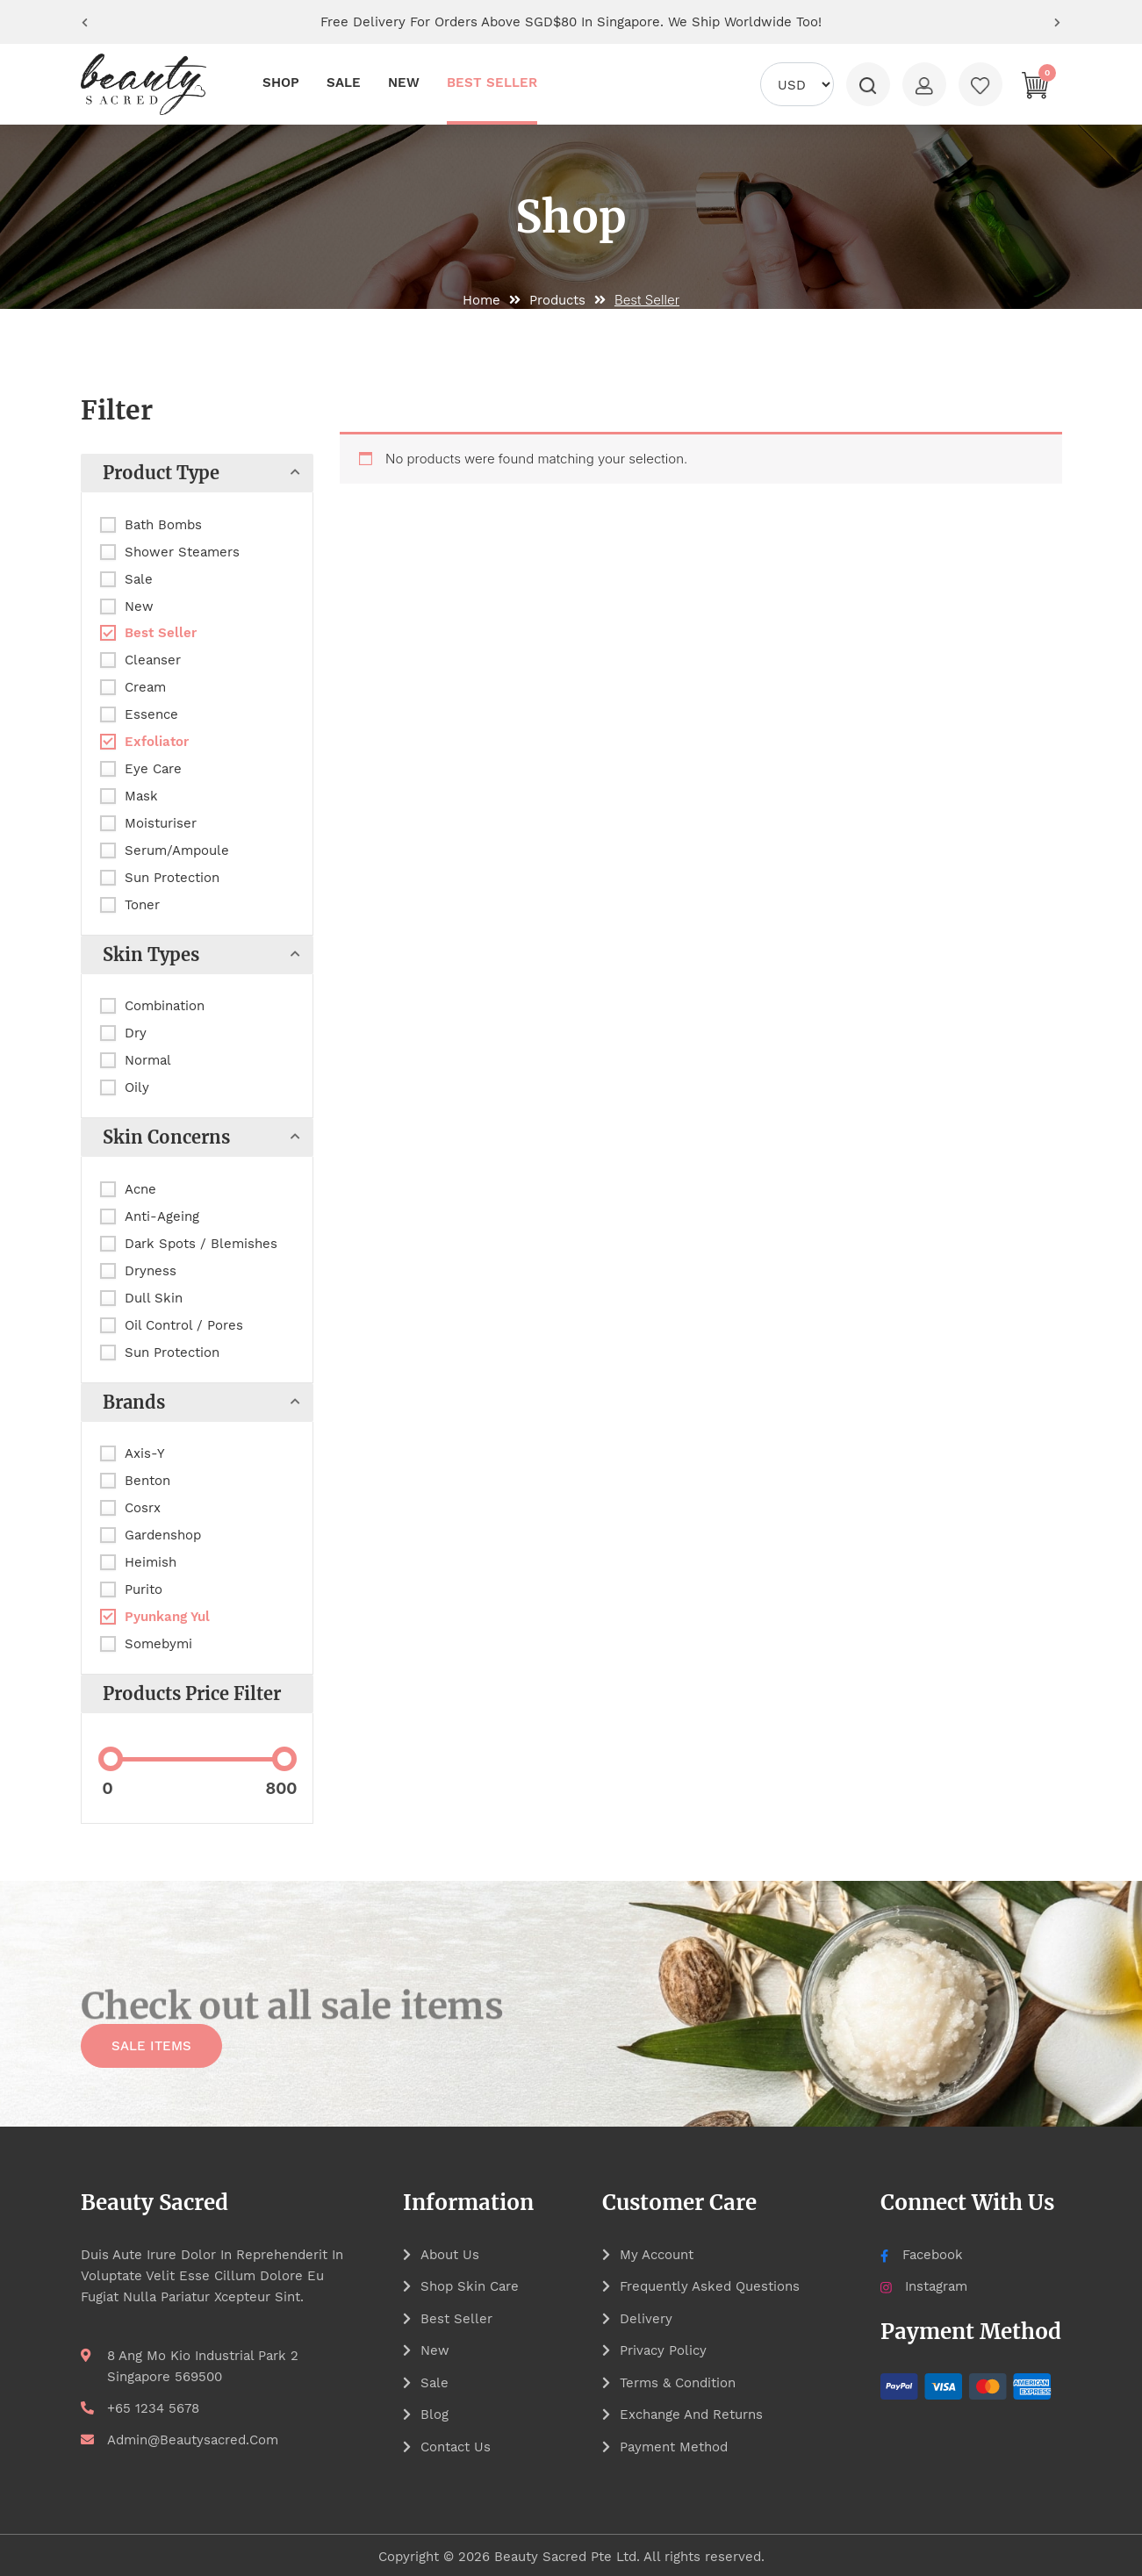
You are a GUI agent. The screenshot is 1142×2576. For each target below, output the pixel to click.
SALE (344, 82)
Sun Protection (172, 878)
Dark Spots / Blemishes (201, 1244)
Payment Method (674, 2444)
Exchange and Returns (691, 2413)
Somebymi (158, 1644)
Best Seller (161, 633)
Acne (140, 1189)
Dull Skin (154, 1298)
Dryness (150, 1271)
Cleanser (153, 660)
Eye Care (153, 769)
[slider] (110, 1759)
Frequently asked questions (710, 2286)
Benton (147, 1481)
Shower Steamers (182, 552)
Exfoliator (157, 742)
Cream (145, 687)
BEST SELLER (492, 82)
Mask (141, 796)
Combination (165, 1006)
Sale (139, 579)
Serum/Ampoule (177, 850)
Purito (143, 1589)
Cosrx (143, 1508)
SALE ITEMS (151, 2049)
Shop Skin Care (469, 2286)
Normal (148, 1060)
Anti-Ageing (162, 1216)
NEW (404, 82)
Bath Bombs (163, 525)
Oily (137, 1087)
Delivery (646, 2318)
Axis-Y (145, 1453)
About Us (449, 2255)
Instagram (923, 2286)
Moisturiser (161, 823)
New (139, 606)
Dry (136, 1033)
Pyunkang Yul (167, 1617)
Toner (142, 905)
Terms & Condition (678, 2381)
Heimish (150, 1562)
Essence (151, 714)
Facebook (921, 2255)
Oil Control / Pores (184, 1325)
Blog (434, 2413)
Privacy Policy (663, 2349)
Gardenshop (163, 1535)
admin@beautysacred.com (192, 2440)
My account (656, 2255)
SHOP (280, 82)
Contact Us (455, 2444)
